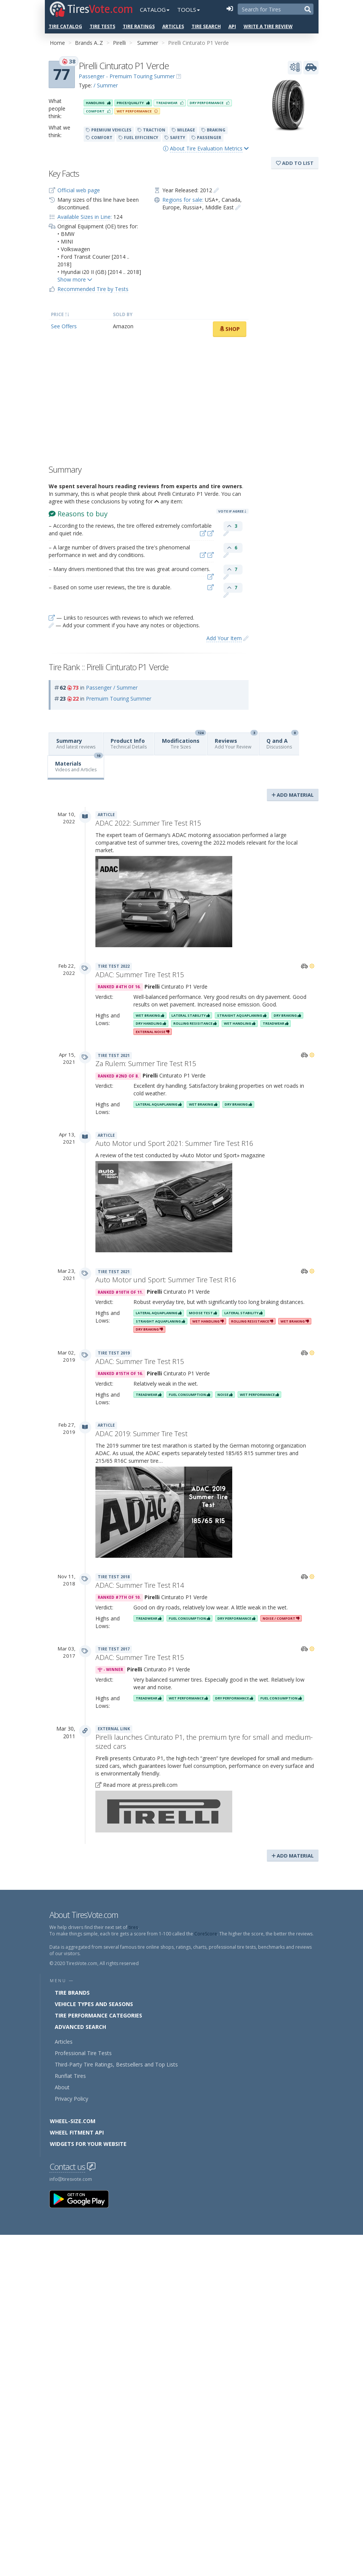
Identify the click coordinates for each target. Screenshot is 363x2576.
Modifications (184, 741)
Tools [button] (188, 9)
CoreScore (205, 1933)
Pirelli (119, 42)
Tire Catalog (65, 26)
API (232, 26)
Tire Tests (102, 26)
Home (57, 42)
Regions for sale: (182, 199)
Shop (229, 328)
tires (133, 1927)
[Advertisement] (149, 403)
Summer (147, 42)
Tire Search (206, 26)
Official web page (78, 190)
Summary (75, 743)
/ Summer (106, 85)
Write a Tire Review (268, 26)
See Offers (64, 326)
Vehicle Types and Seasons (94, 2004)
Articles (173, 26)
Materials (79, 764)
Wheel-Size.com (72, 2121)
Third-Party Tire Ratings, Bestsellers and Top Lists (116, 2064)
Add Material (293, 794)
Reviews (236, 741)
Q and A (282, 741)
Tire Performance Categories (98, 2015)
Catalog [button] (155, 9)
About (62, 2087)
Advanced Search (80, 2026)
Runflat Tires (70, 2075)
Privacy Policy (71, 2098)
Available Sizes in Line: (84, 216)
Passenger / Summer (112, 687)
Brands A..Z (89, 42)
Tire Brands (72, 1992)
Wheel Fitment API (77, 2132)
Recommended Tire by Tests (92, 289)
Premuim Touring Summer (118, 698)
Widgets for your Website (88, 2143)
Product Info (129, 743)
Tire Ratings (139, 26)
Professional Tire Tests (83, 2053)
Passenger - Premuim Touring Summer (127, 76)
